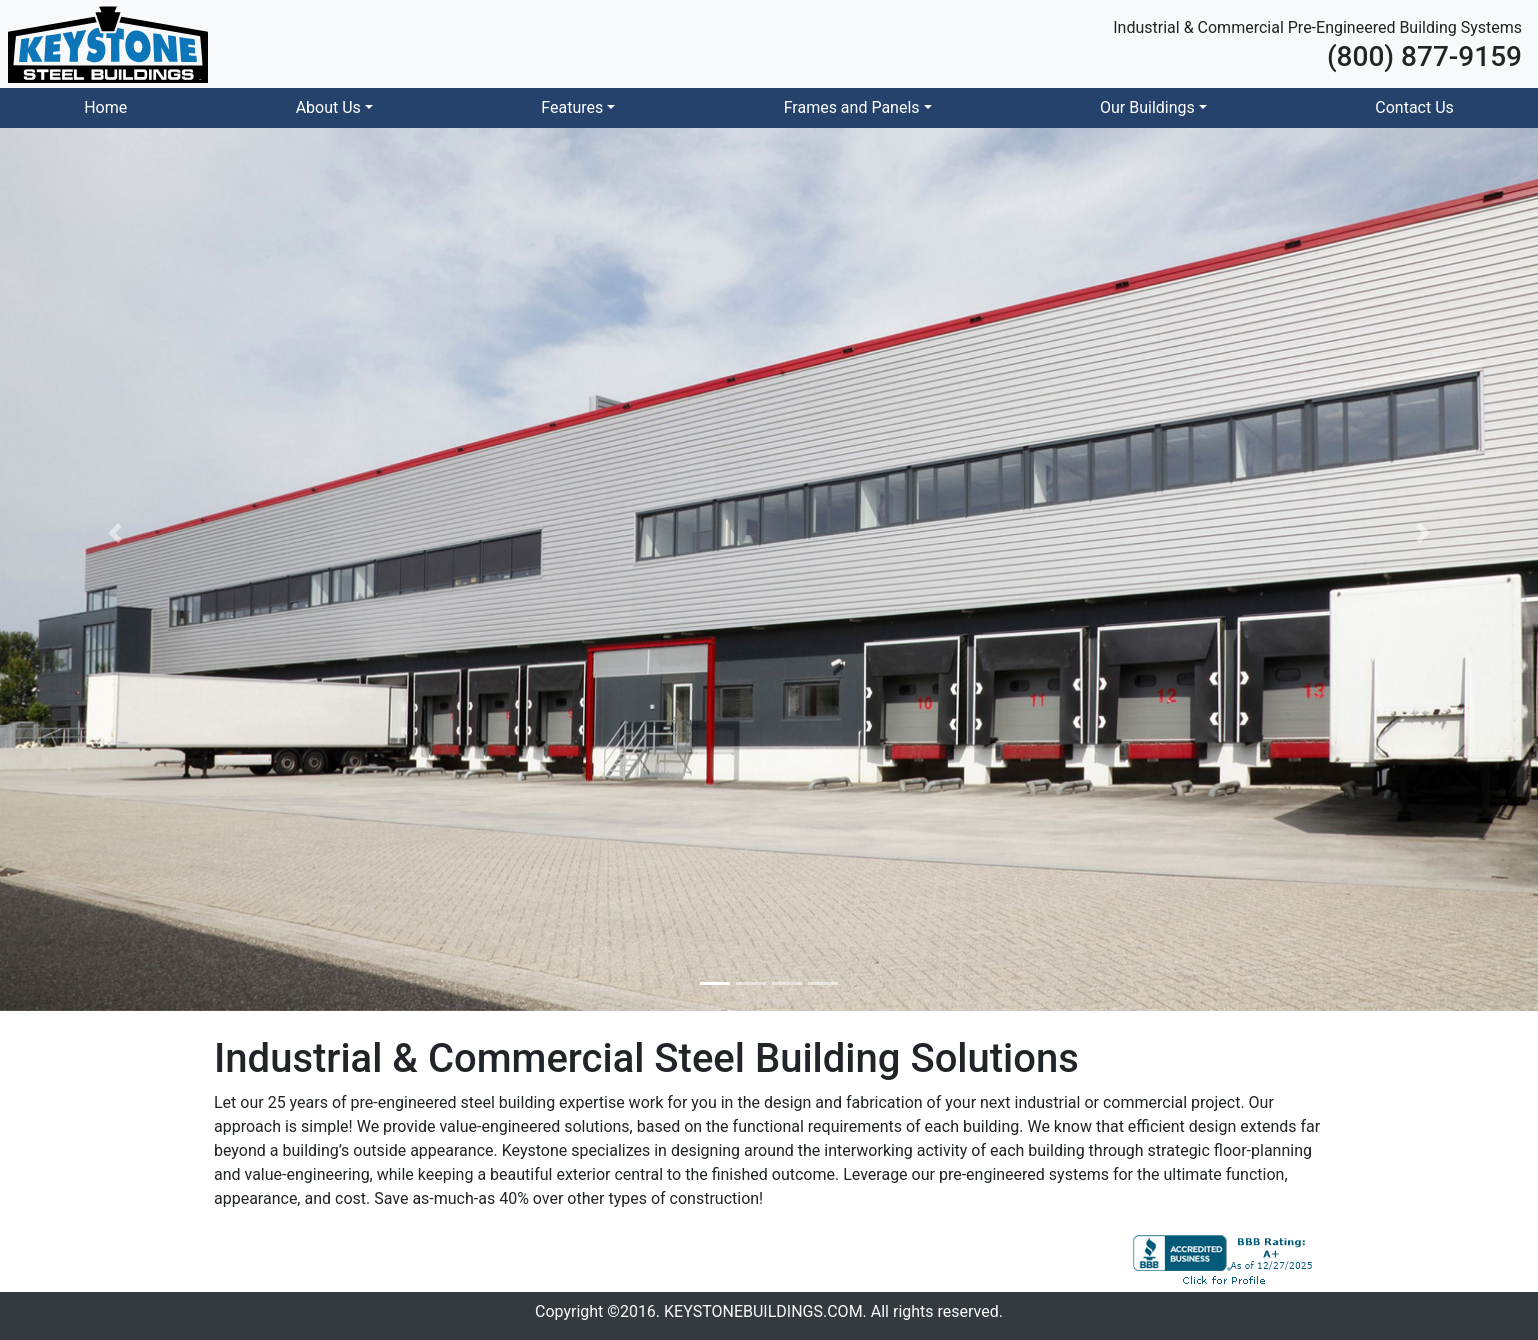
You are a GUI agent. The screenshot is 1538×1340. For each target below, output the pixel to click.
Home (105, 107)
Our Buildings (1147, 107)
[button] (115, 533)
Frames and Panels (852, 107)
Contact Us (1414, 107)
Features (572, 107)
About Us (328, 107)
